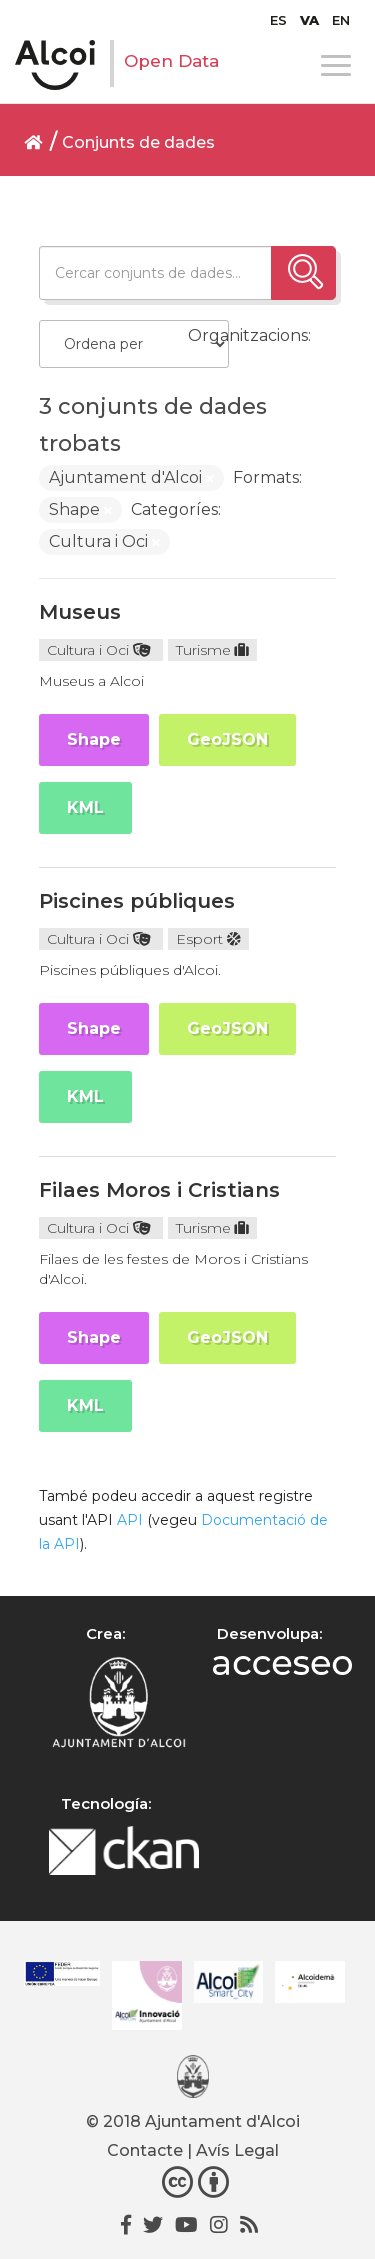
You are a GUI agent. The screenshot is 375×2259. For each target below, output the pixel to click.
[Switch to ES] (278, 20)
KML (85, 807)
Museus (80, 612)
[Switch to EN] (341, 20)
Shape (94, 739)
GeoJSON (227, 739)
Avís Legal (237, 2150)
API (130, 1520)
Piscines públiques (137, 901)
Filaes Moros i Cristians (159, 1190)
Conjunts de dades (138, 142)
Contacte (145, 2150)
